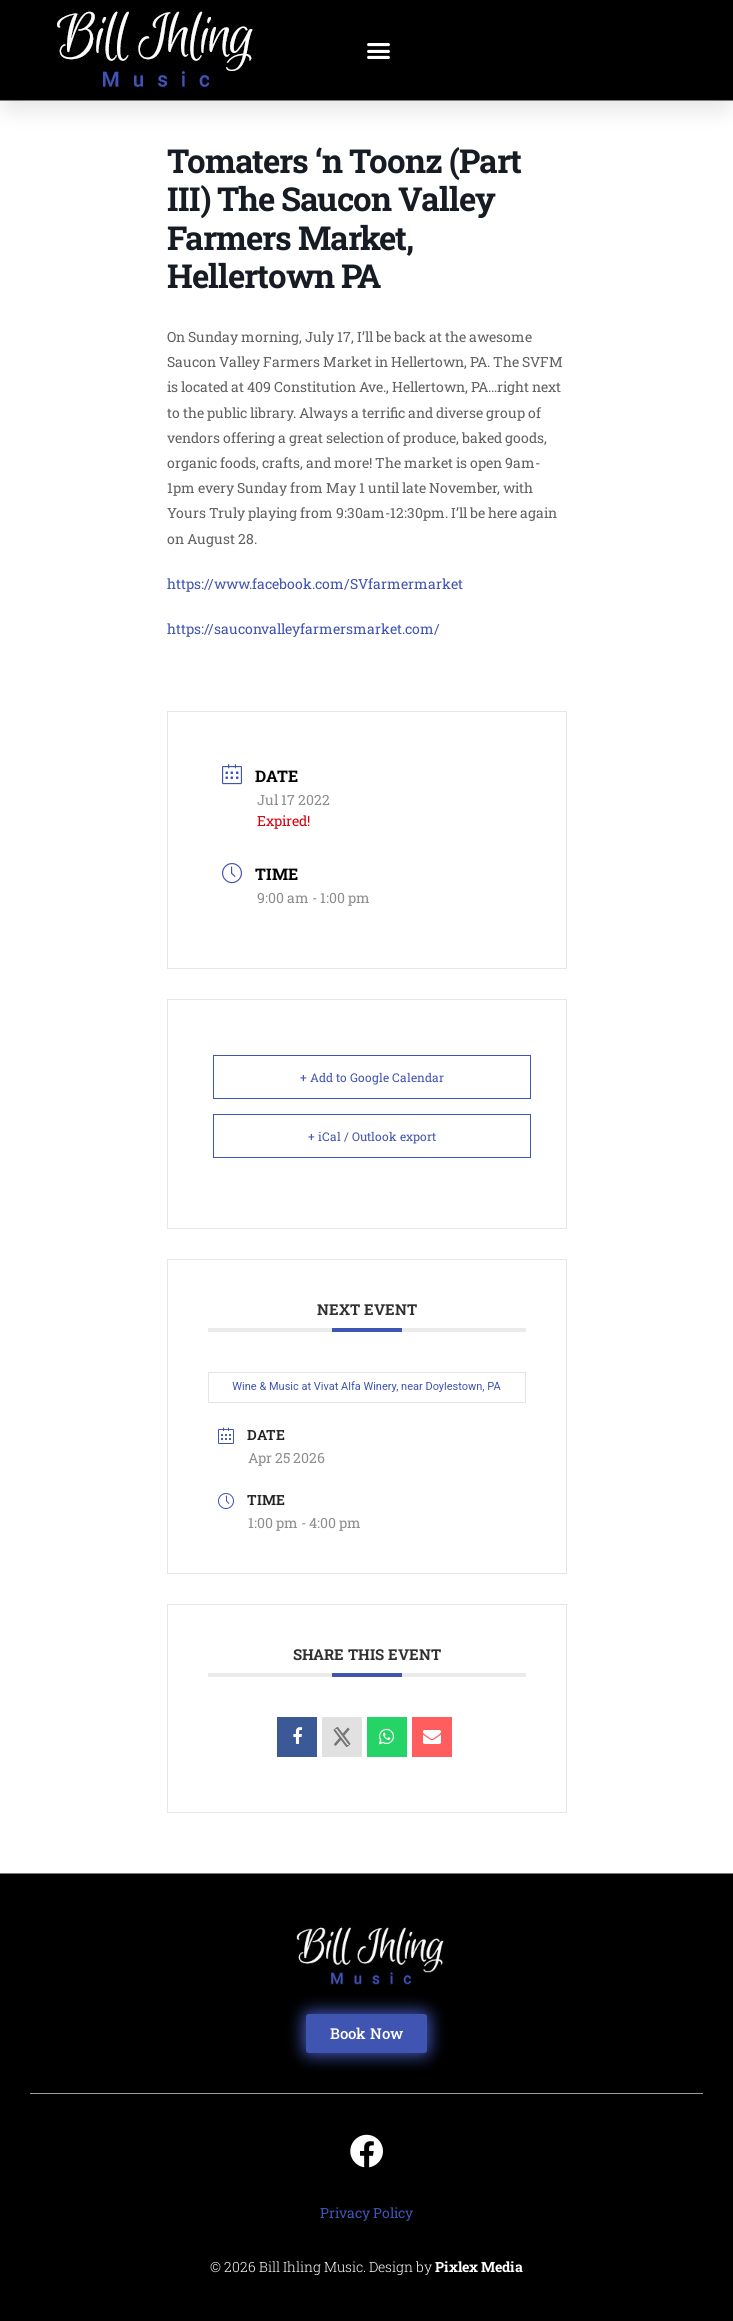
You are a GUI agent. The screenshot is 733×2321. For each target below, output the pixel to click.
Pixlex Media (479, 2266)
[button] (379, 50)
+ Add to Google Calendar (372, 1077)
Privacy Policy (366, 2212)
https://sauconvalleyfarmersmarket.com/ (303, 628)
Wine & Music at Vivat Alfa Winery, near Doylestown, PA (366, 1386)
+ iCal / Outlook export (372, 1136)
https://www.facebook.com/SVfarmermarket (315, 583)
